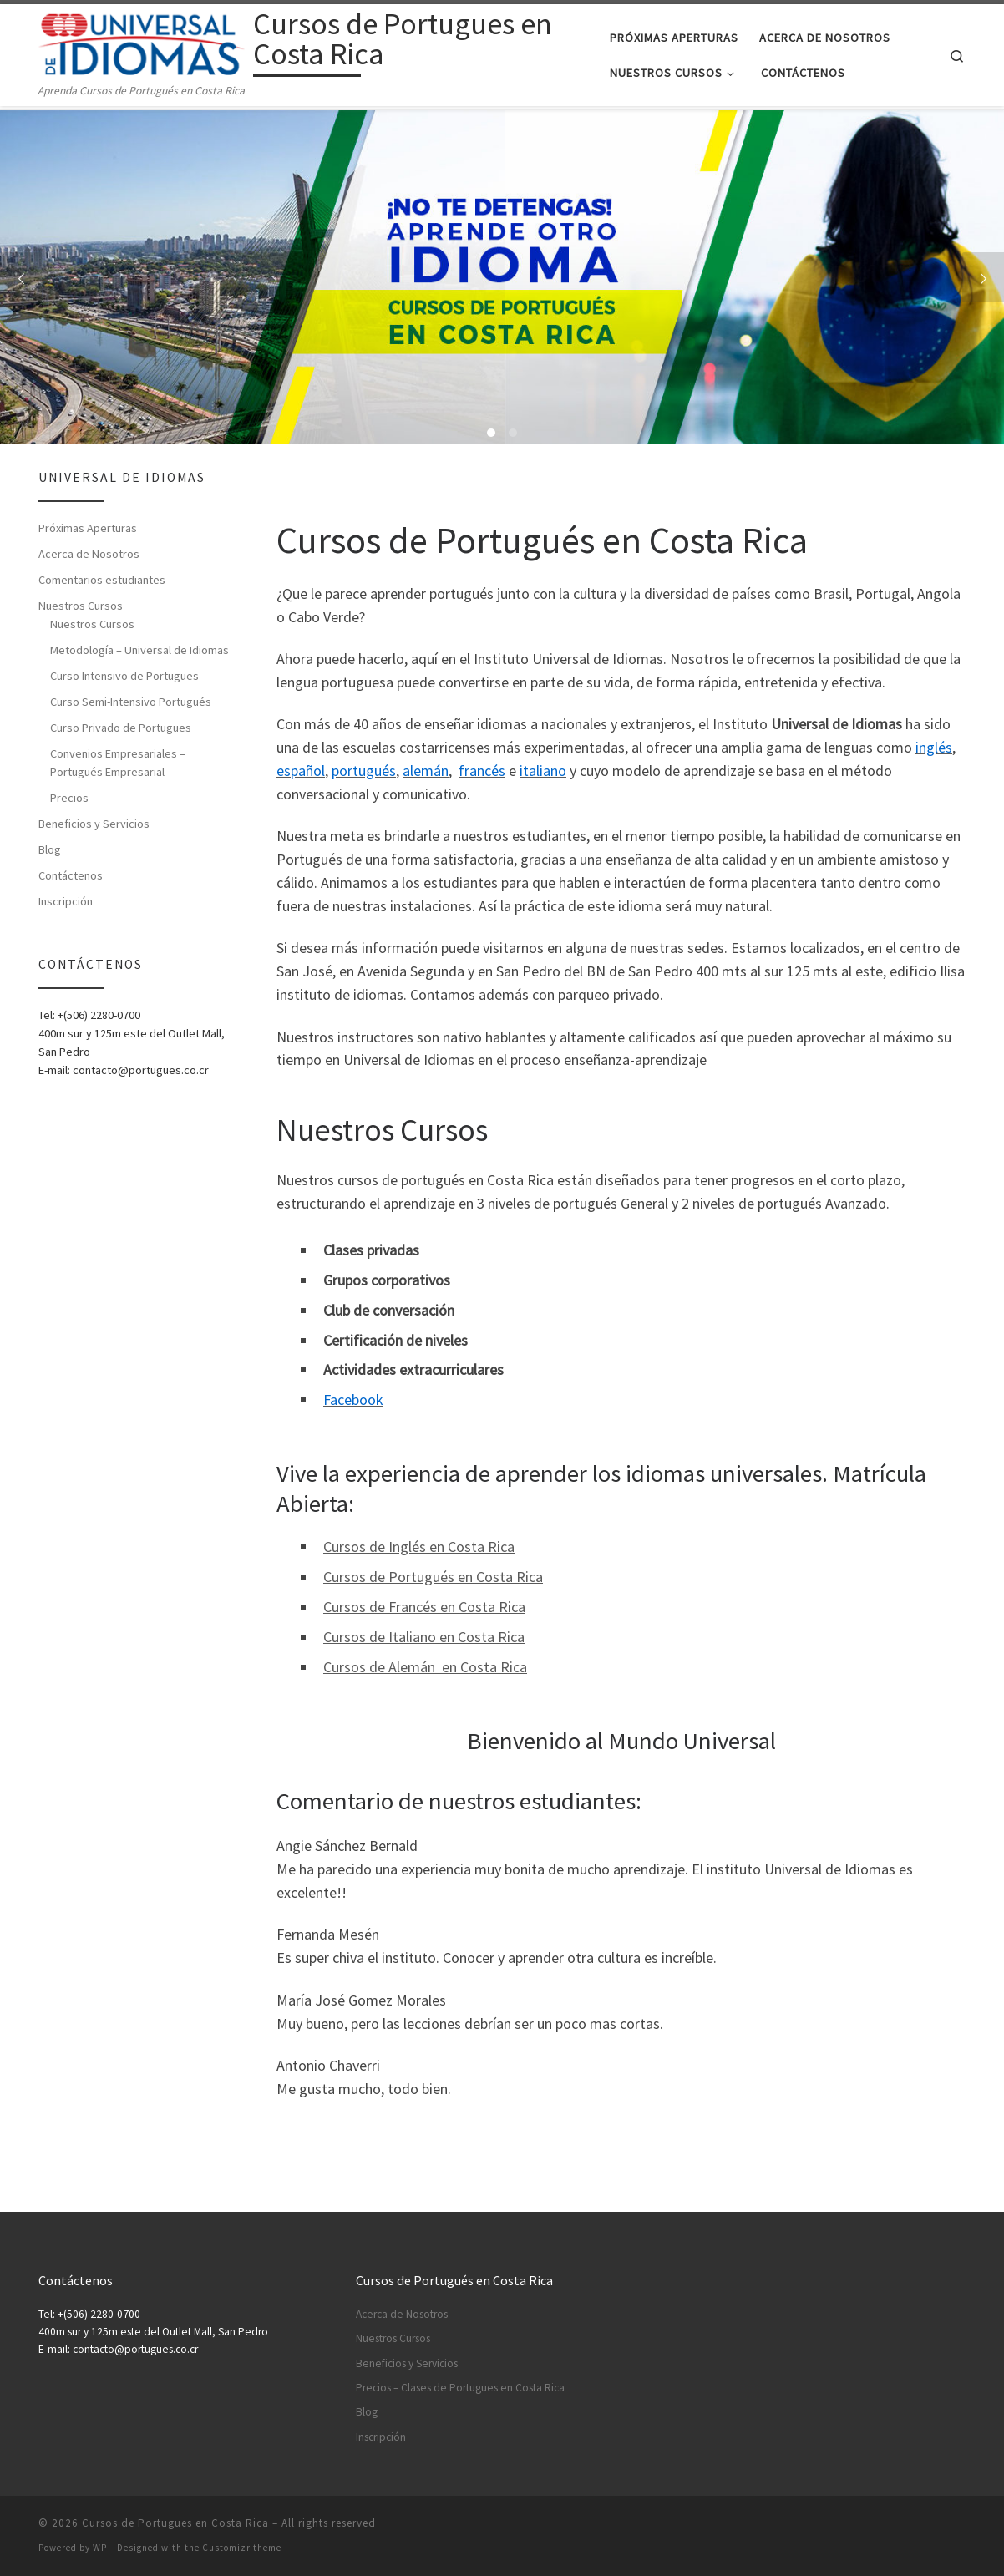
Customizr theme (241, 2547)
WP (100, 2547)
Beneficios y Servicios (94, 823)
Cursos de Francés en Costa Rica (424, 1606)
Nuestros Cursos (80, 605)
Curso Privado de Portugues (120, 727)
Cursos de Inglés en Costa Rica (419, 1546)
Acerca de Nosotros (88, 553)
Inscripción (65, 901)
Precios (69, 797)
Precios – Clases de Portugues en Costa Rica (460, 2388)
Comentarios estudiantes (101, 579)
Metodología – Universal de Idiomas (139, 649)
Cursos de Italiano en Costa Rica (424, 1636)
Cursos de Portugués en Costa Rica (433, 1576)
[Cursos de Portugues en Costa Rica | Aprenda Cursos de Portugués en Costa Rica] (142, 42)
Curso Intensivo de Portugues (124, 675)
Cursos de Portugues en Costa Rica (175, 2523)
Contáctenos (70, 875)
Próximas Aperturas (87, 527)
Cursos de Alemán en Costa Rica (425, 1666)
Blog (49, 849)
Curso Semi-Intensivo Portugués (130, 701)
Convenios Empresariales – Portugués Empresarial (117, 762)
